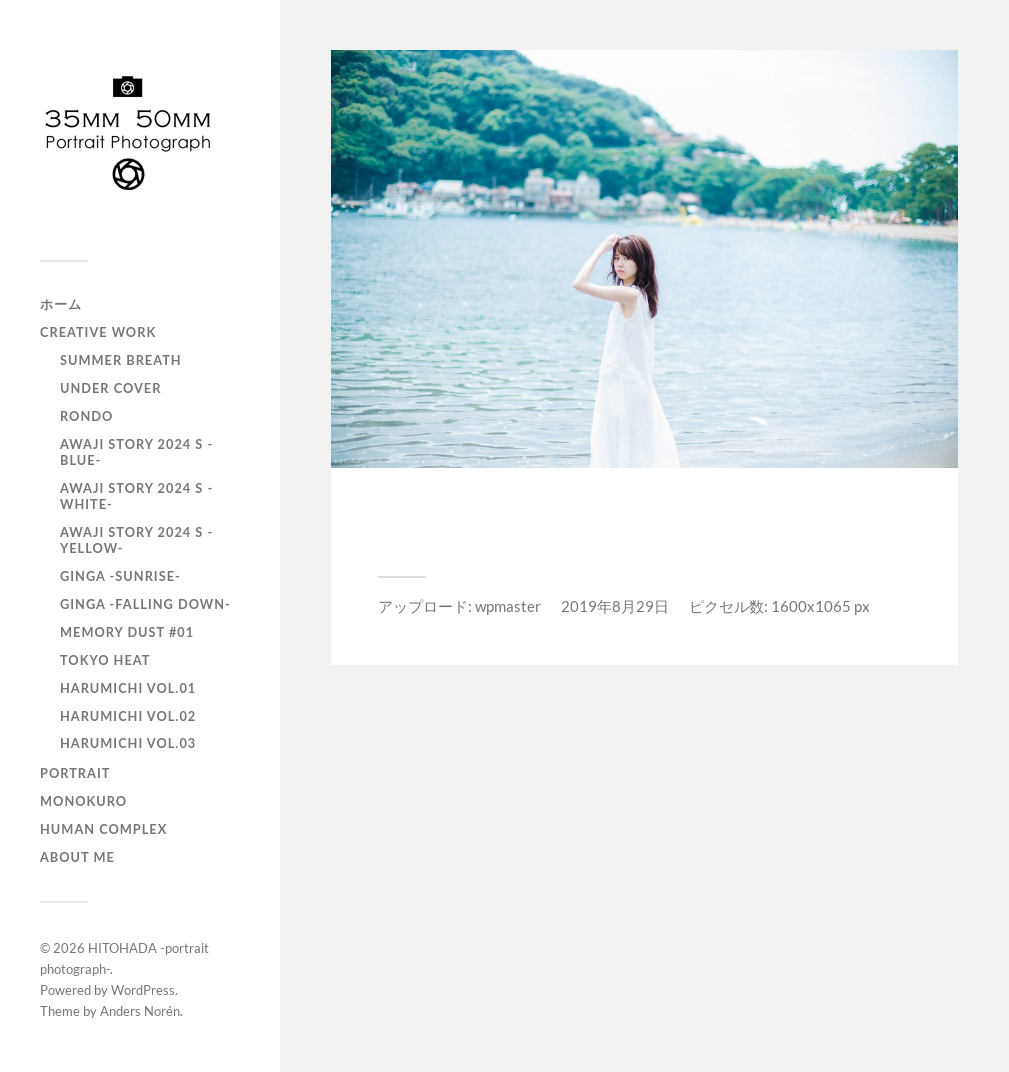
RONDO (86, 416)
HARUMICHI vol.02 (128, 716)
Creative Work (98, 332)
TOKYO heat (105, 660)
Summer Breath (121, 360)
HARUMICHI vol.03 (128, 743)
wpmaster (508, 606)
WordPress (143, 990)
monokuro (83, 801)
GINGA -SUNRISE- (120, 576)
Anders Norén (140, 1011)
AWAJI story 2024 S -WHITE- (136, 496)
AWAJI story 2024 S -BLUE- (136, 452)
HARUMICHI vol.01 (128, 688)
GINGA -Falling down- (145, 604)
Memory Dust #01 (127, 632)
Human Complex (103, 829)
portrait (75, 773)
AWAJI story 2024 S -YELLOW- (136, 540)
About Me (77, 857)
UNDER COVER (110, 388)
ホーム (61, 304)
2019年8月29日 (615, 606)
